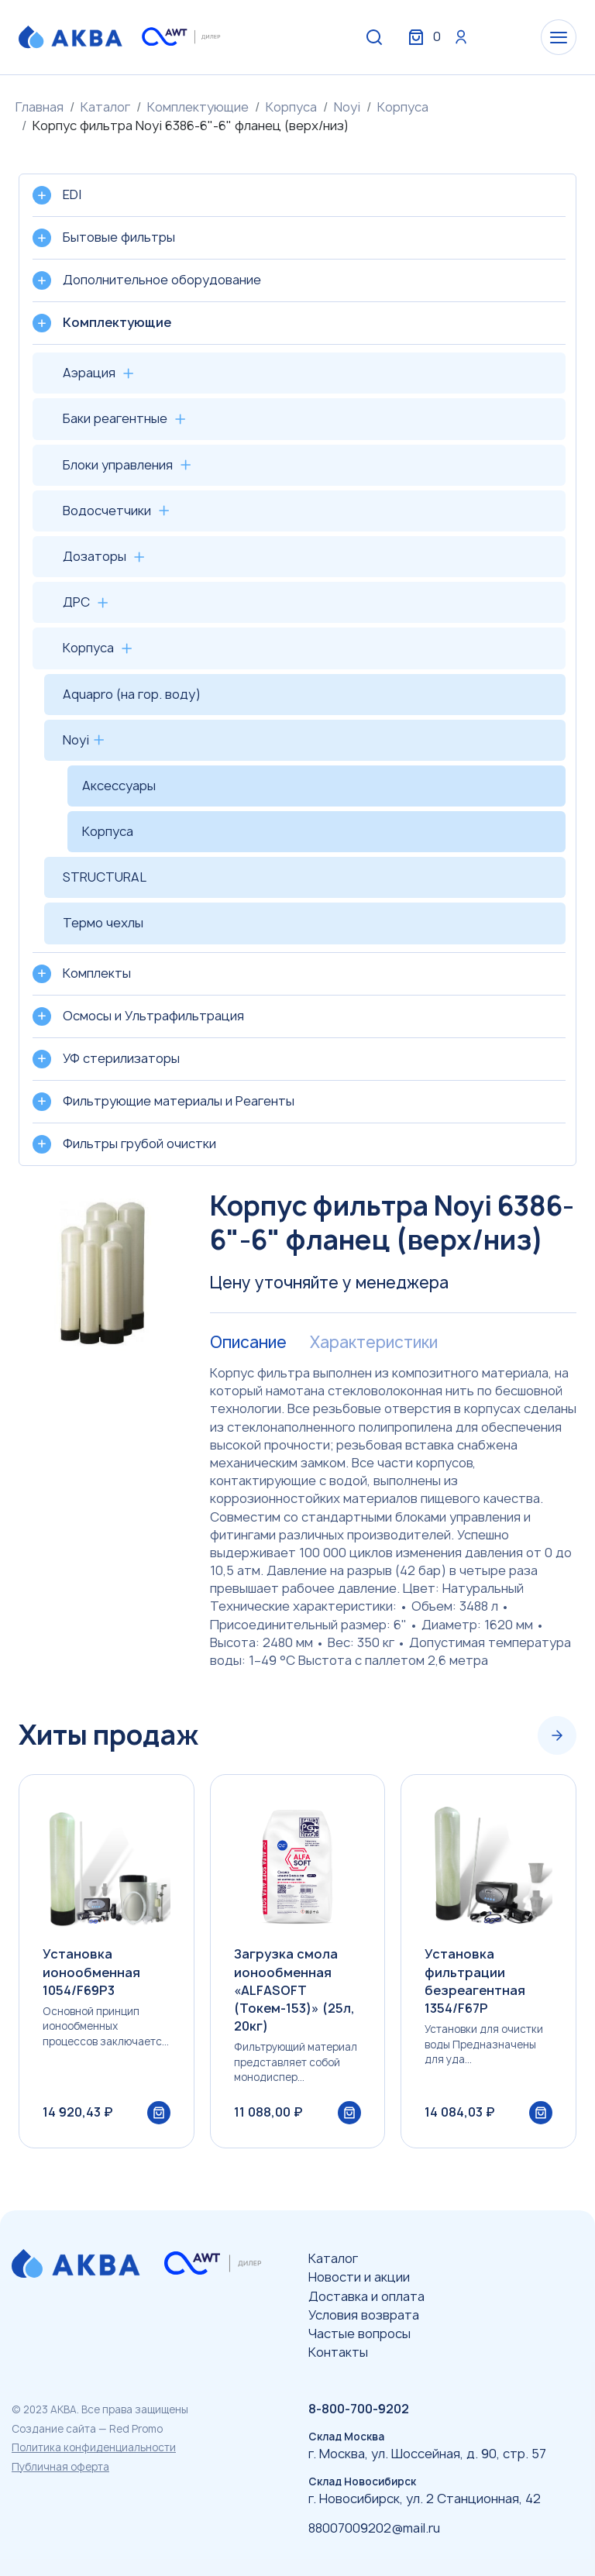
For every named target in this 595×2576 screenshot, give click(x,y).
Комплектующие (198, 106)
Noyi (347, 106)
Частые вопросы (359, 2333)
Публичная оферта (60, 2467)
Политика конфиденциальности (94, 2447)
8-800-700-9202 (358, 2408)
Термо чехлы (103, 922)
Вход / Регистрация (461, 37)
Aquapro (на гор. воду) (132, 694)
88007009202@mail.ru (374, 2527)
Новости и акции (359, 2276)
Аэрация (89, 372)
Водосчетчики (107, 510)
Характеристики (374, 1343)
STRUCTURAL (104, 877)
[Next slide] (557, 1735)
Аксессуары (119, 785)
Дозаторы (94, 556)
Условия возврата (363, 2314)
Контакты (338, 2352)
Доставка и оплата (366, 2296)
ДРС (76, 601)
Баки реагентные (115, 418)
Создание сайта (54, 2429)
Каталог (105, 106)
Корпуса (291, 106)
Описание (248, 1343)
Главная (39, 106)
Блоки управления (118, 464)
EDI (72, 194)
